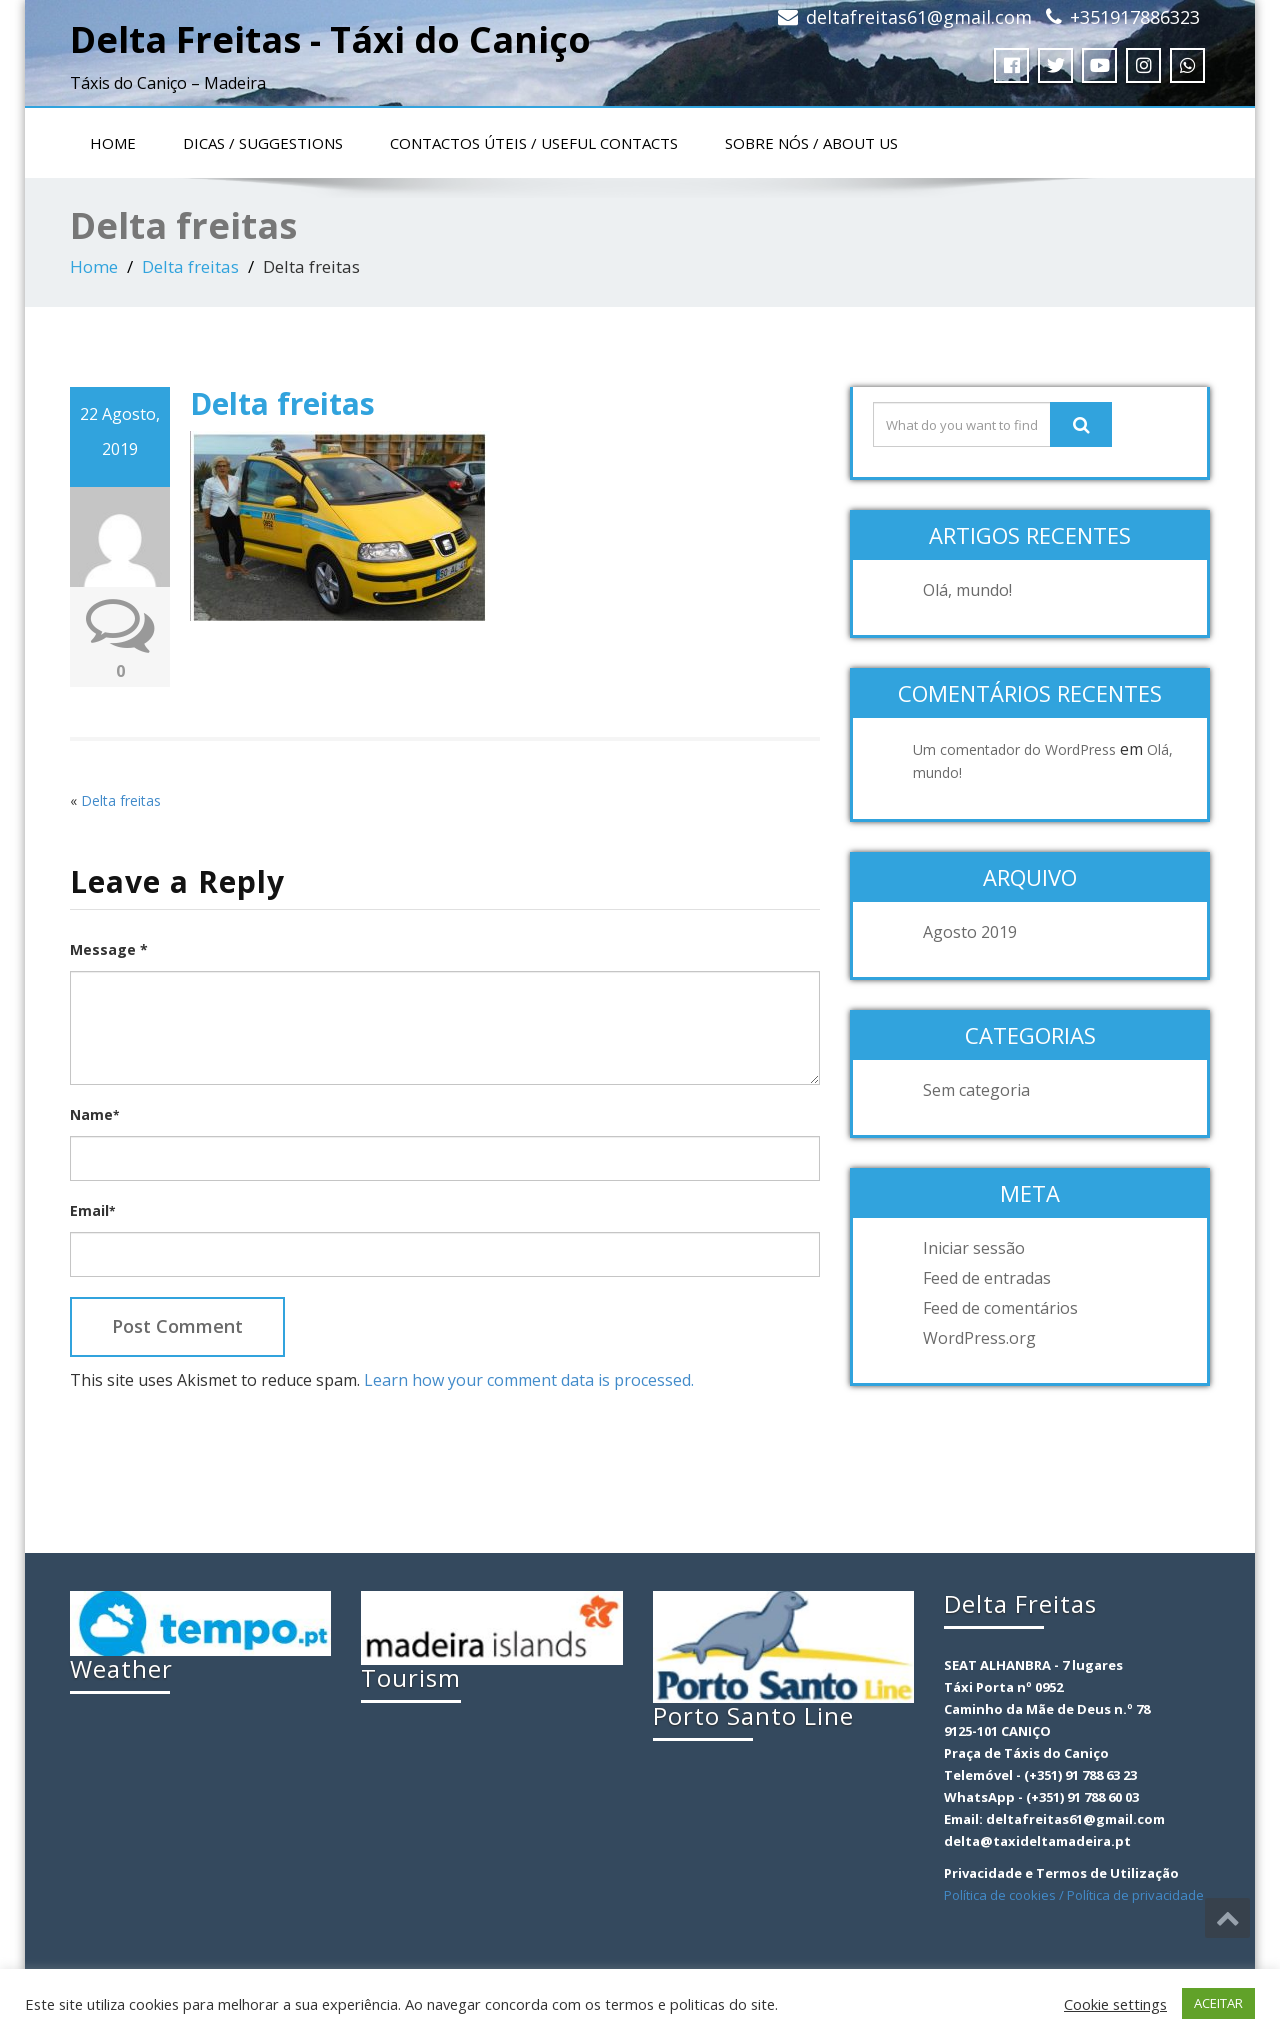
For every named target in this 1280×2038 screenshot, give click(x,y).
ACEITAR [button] (1218, 2003)
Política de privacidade (1135, 1895)
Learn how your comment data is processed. (529, 1380)
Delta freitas (190, 266)
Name (94, 1114)
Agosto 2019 (970, 932)
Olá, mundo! (967, 590)
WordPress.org (979, 1338)
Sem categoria (976, 1090)
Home (113, 143)
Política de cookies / (1005, 1895)
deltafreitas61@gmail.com (919, 17)
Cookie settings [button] (1115, 2004)
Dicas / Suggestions (263, 143)
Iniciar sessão (974, 1248)
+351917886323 (1135, 17)
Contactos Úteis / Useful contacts (534, 143)
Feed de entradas (987, 1278)
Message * (109, 949)
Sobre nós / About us (811, 143)
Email (92, 1210)
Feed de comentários (1000, 1308)
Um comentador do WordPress (1014, 749)
